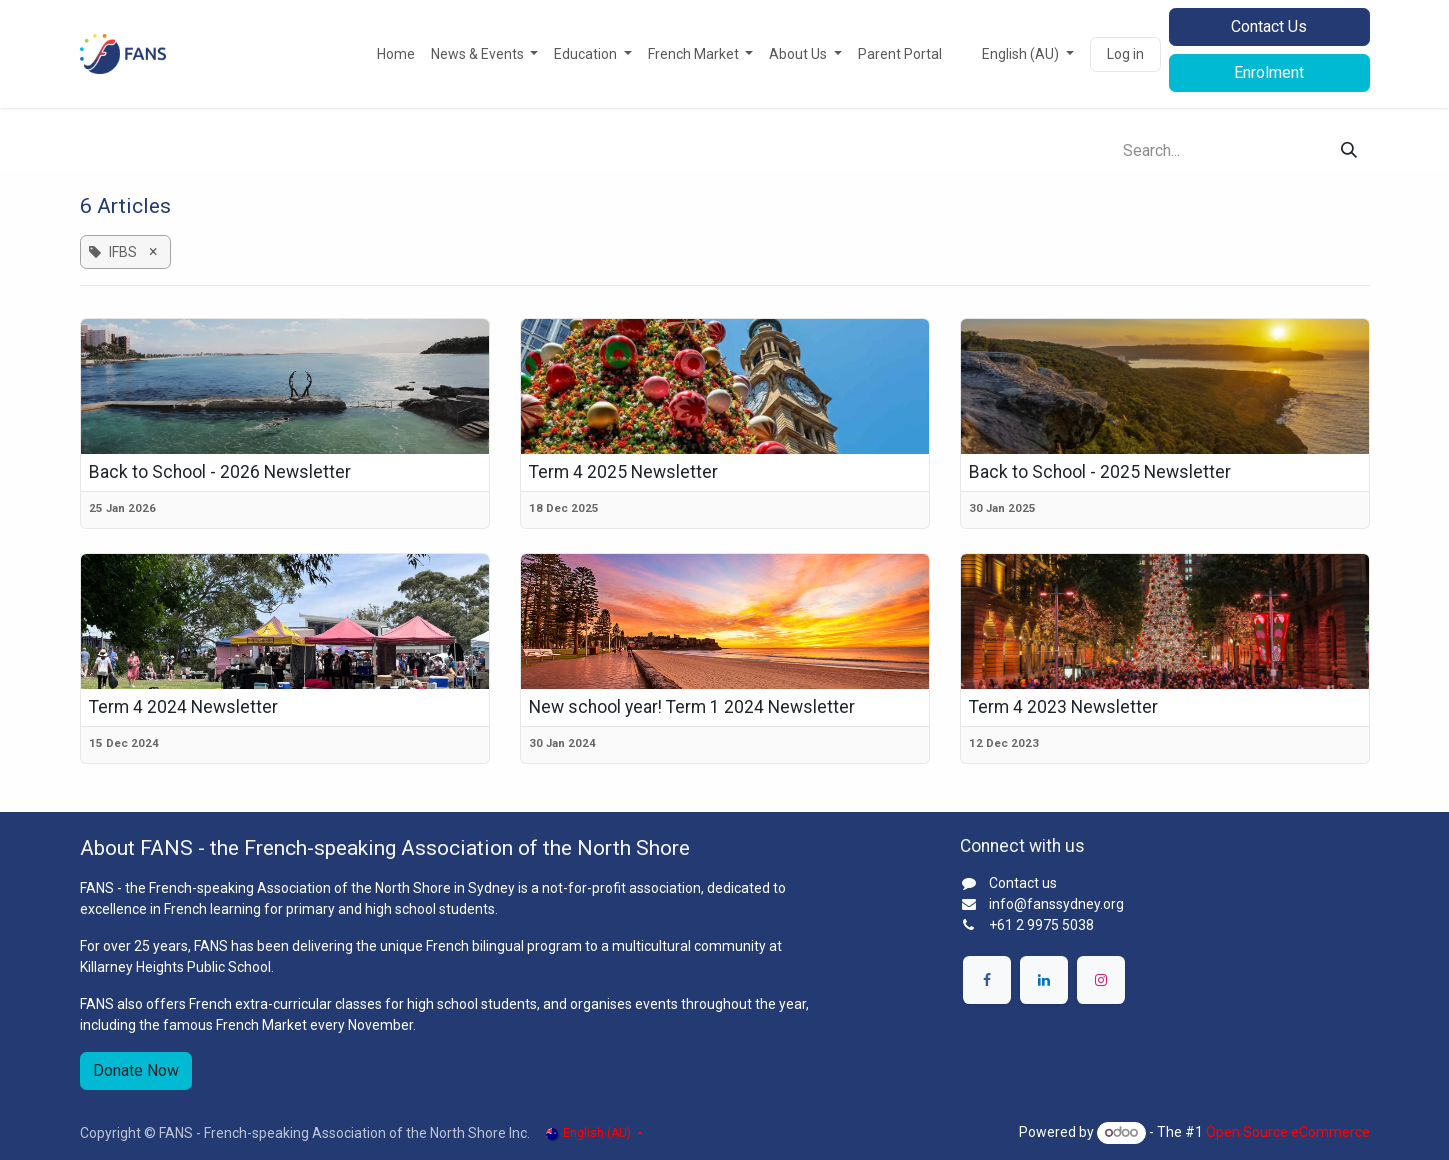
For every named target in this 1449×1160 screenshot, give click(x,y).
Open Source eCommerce (1288, 1132)
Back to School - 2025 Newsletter (1100, 472)
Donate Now (136, 1070)
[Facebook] (987, 980)
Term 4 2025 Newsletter (623, 472)
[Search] (1349, 151)
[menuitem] (396, 54)
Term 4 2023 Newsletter (1063, 707)
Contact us (1023, 883)
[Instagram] (1101, 980)
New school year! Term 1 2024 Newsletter (692, 707)
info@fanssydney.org (1056, 904)
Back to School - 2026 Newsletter (220, 472)
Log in (1125, 54)
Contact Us (1269, 26)
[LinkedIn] (1044, 980)
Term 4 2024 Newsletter (183, 707)
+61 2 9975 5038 (1041, 925)
